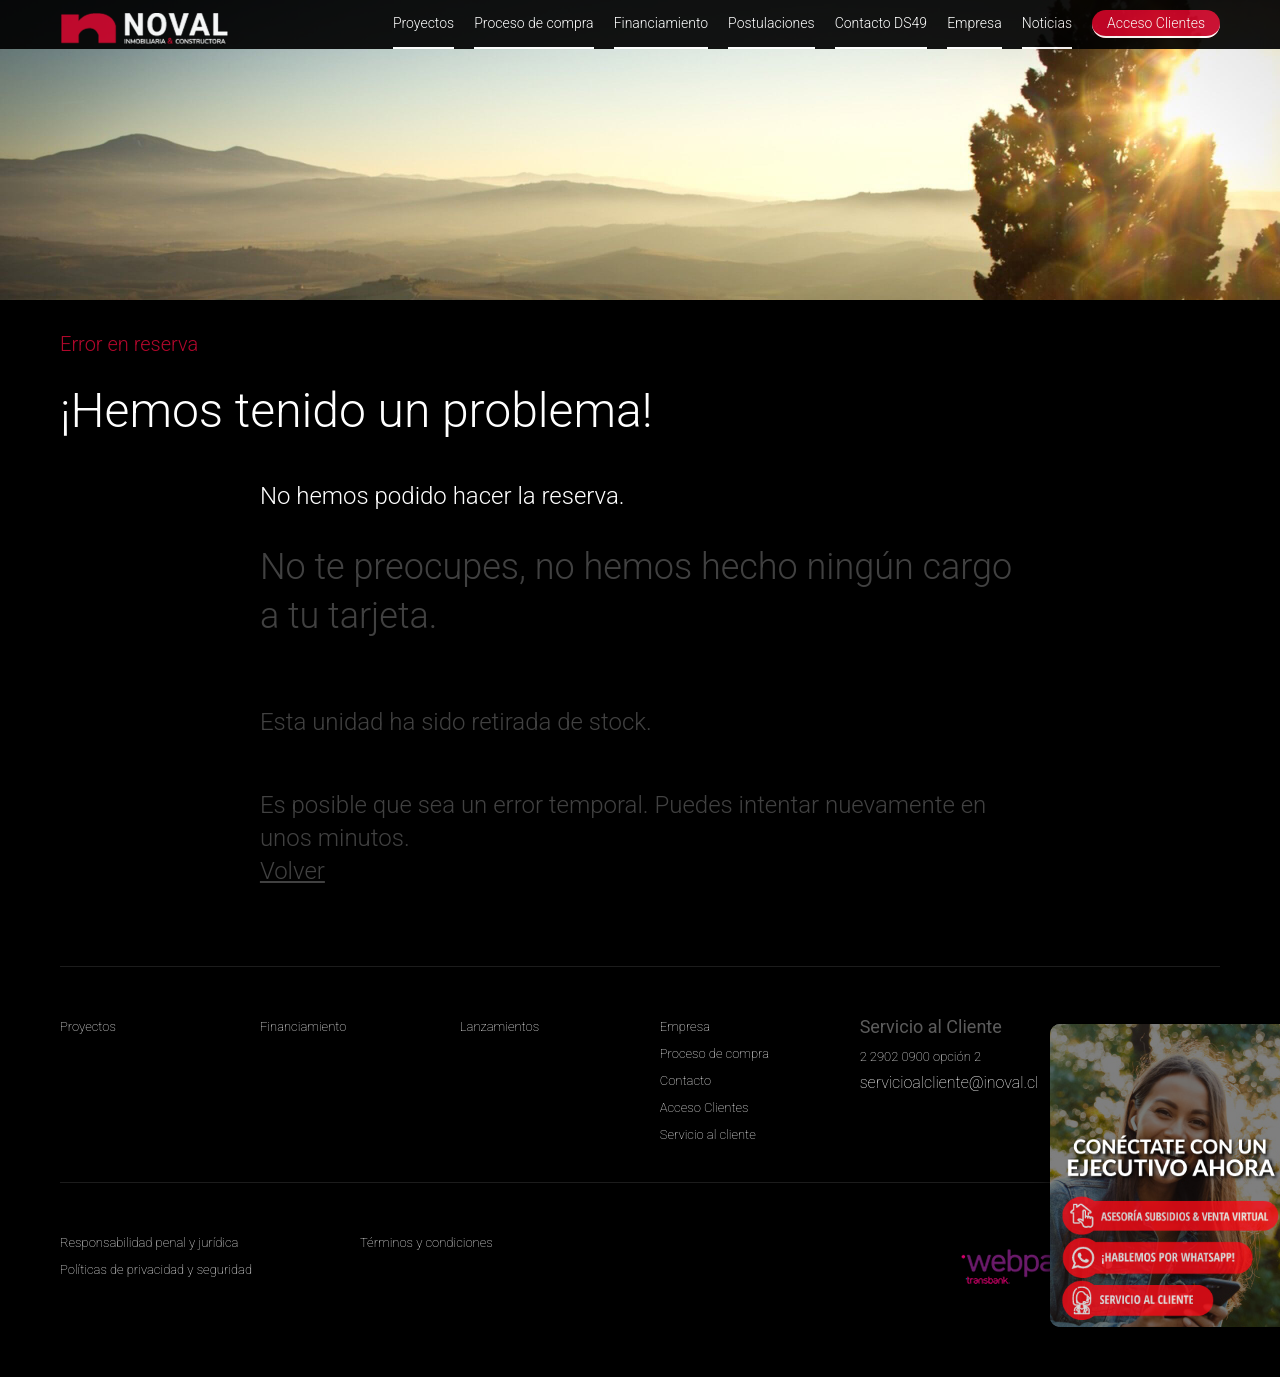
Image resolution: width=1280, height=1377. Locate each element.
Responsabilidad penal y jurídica (149, 1242)
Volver (292, 871)
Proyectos (423, 23)
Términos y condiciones (426, 1242)
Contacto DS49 (881, 23)
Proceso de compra (533, 23)
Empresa (974, 23)
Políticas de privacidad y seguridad (156, 1269)
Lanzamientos (499, 1026)
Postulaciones (771, 23)
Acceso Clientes (1156, 23)
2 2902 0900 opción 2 (920, 1056)
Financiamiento (661, 23)
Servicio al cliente (708, 1134)
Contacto (685, 1080)
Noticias (1047, 23)
